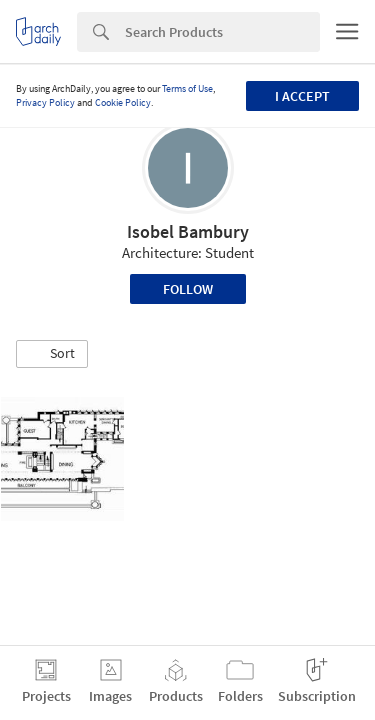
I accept (302, 96)
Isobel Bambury (188, 231)
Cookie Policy (123, 102)
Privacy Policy (45, 102)
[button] (52, 354)
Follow (188, 289)
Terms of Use (187, 88)
